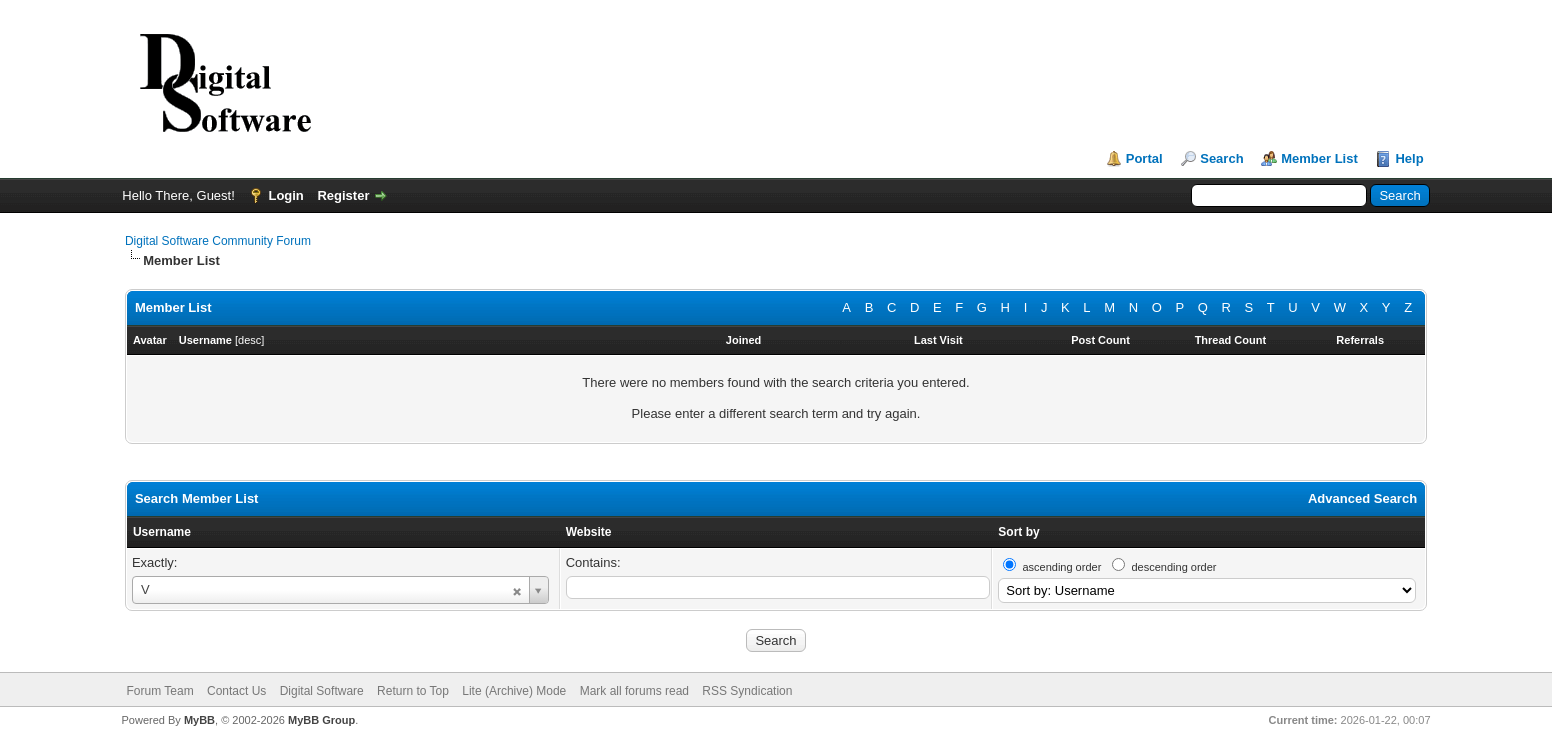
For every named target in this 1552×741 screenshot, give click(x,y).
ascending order (1061, 567)
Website (589, 532)
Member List (1319, 158)
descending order (1173, 567)
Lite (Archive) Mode (514, 691)
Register (343, 195)
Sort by (1018, 532)
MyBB (199, 720)
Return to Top (413, 691)
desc (249, 340)
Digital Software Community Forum (218, 241)
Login (285, 195)
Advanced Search (1362, 498)
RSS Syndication (747, 691)
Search (1221, 158)
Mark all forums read (634, 691)
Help (1409, 158)
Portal (1144, 158)
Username (162, 532)
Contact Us (236, 691)
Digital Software (322, 691)
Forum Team (160, 691)
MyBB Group (321, 720)
